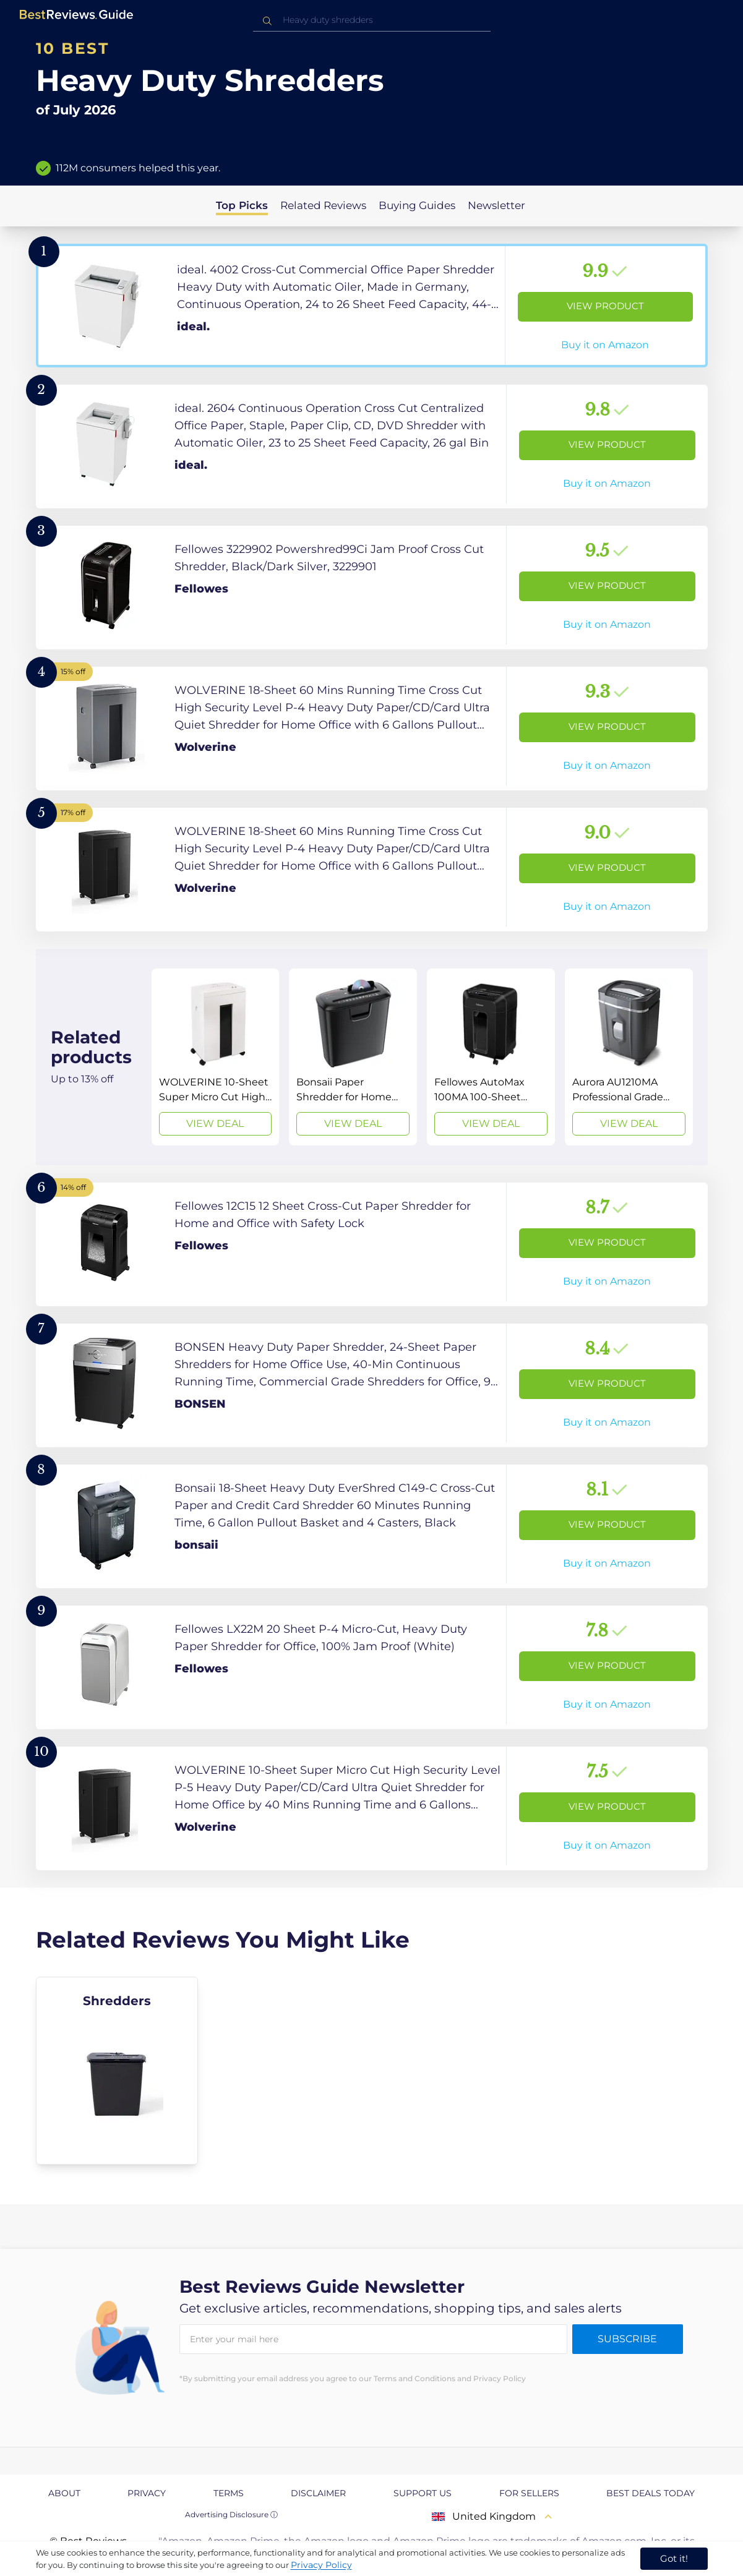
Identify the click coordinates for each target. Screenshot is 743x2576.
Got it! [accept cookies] (674, 2558)
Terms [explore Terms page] (228, 2493)
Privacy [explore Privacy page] (146, 2493)
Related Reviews (323, 205)
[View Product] (372, 305)
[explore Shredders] (117, 2071)
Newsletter (496, 205)
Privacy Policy (321, 2564)
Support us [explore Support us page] (422, 2493)
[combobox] (372, 20)
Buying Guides (417, 205)
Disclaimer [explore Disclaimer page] (318, 2493)
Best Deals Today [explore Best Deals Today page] (650, 2493)
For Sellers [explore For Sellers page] (529, 2493)
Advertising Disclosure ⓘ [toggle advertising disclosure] (231, 2514)
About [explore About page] (64, 2493)
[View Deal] (216, 1057)
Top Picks (242, 205)
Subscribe (627, 2339)
